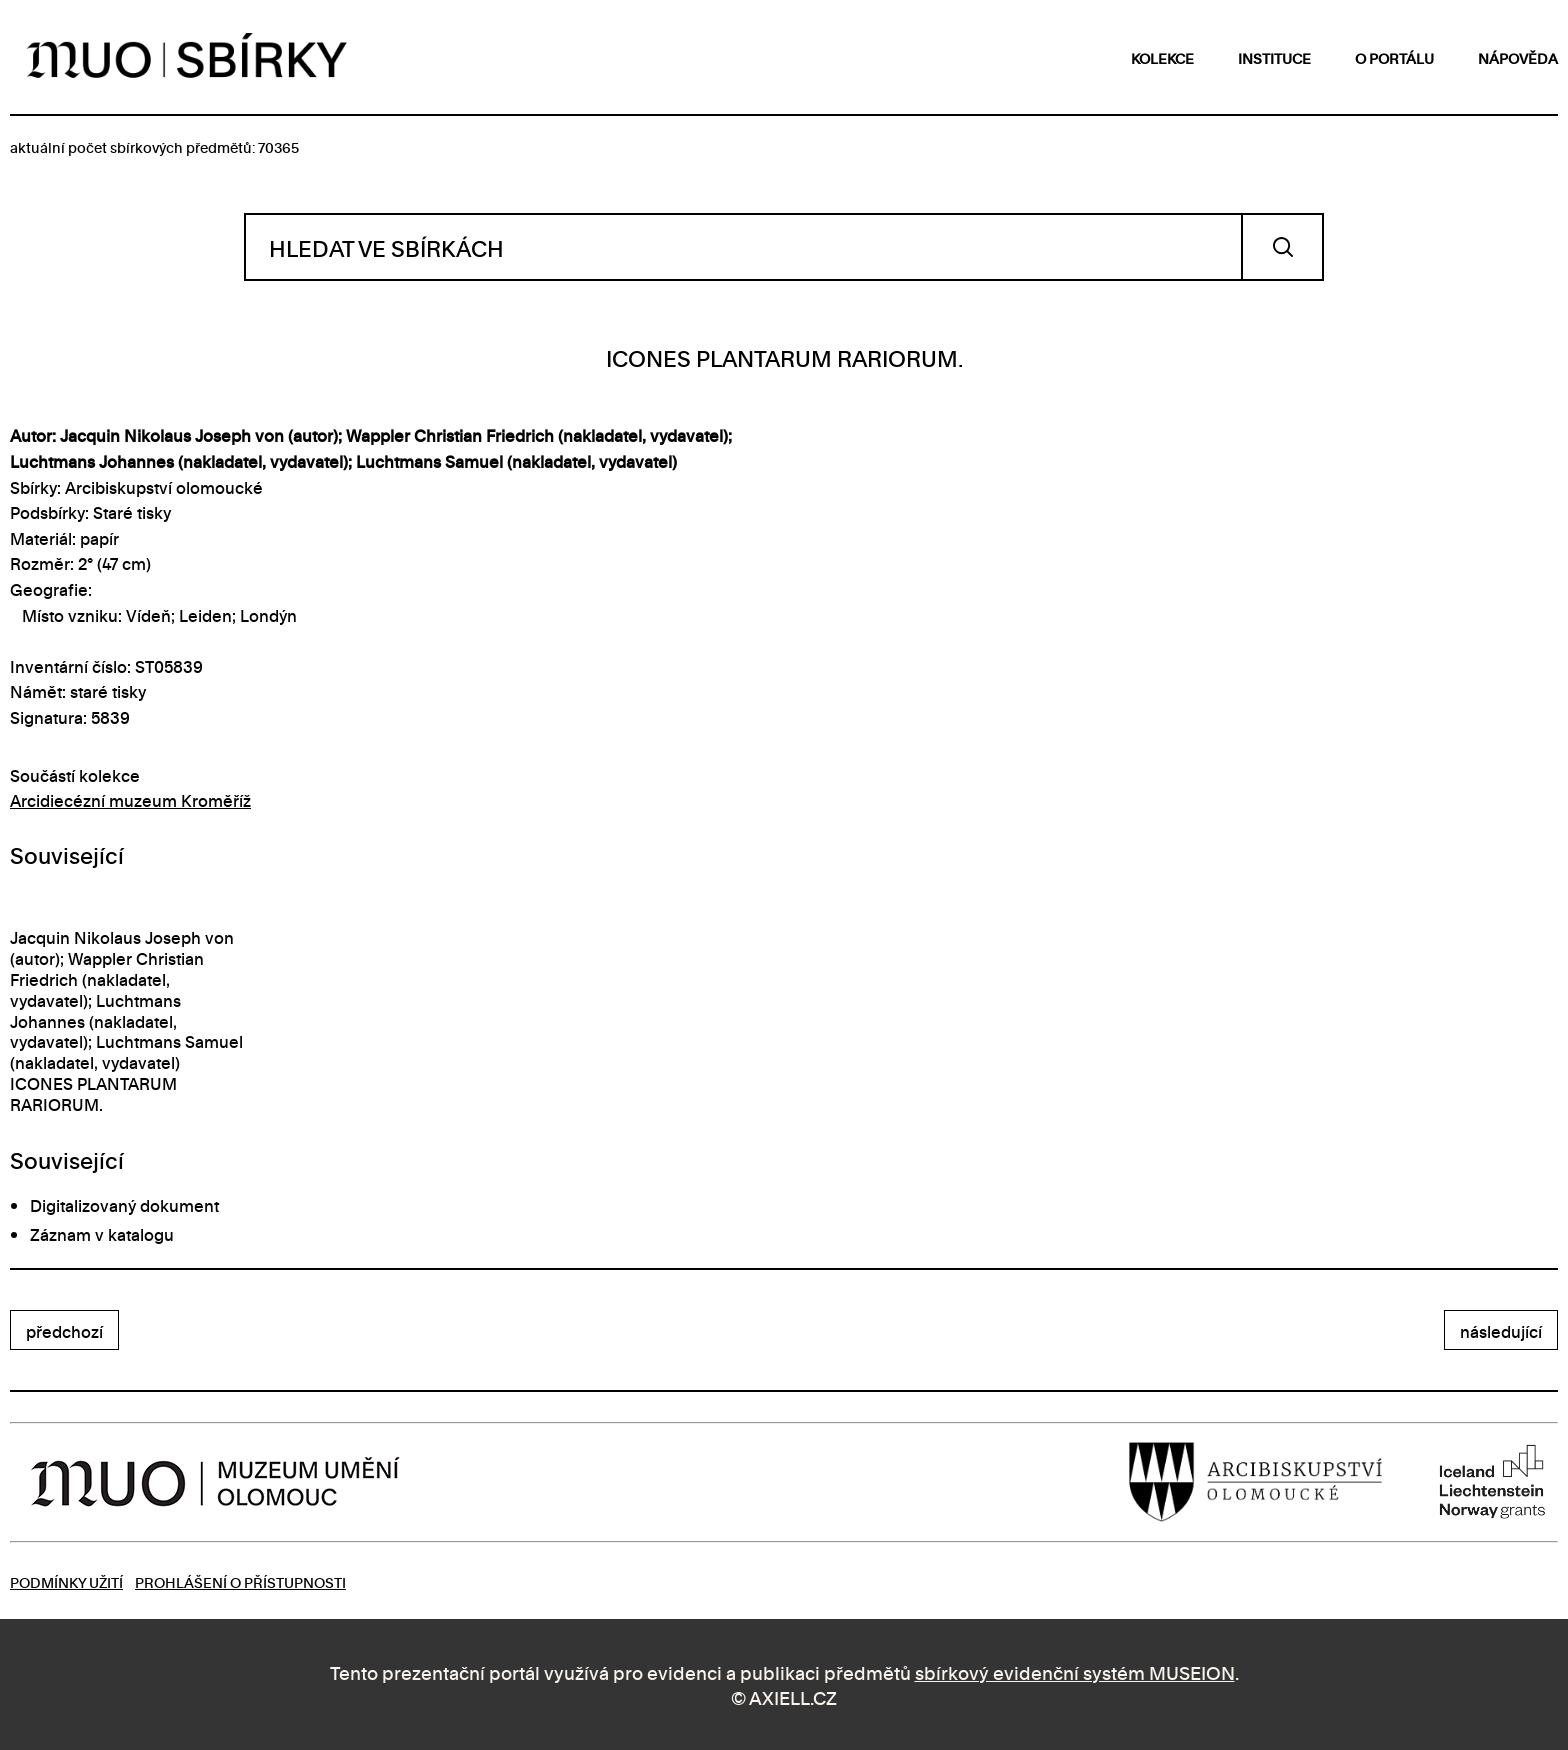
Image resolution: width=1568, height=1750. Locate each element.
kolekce (1162, 57)
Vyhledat (1282, 247)
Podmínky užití (66, 1581)
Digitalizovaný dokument (124, 1205)
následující (1501, 1331)
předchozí (64, 1331)
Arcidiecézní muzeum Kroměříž (130, 800)
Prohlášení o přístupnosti (240, 1581)
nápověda (1518, 57)
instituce (1274, 57)
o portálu (1394, 57)
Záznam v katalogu (102, 1234)
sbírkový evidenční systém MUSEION (1075, 1671)
